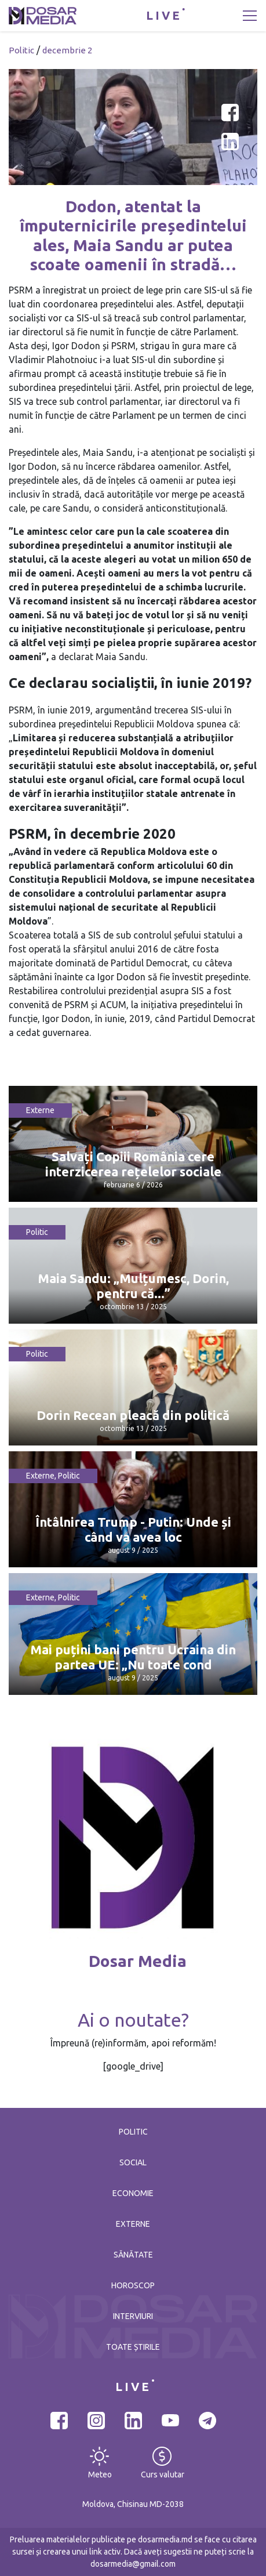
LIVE (164, 15)
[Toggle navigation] (249, 15)
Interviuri (133, 2316)
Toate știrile (133, 2347)
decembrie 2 (67, 50)
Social (133, 2162)
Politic (21, 50)
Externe (40, 1110)
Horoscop (133, 2285)
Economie (133, 2193)
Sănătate (133, 2254)
